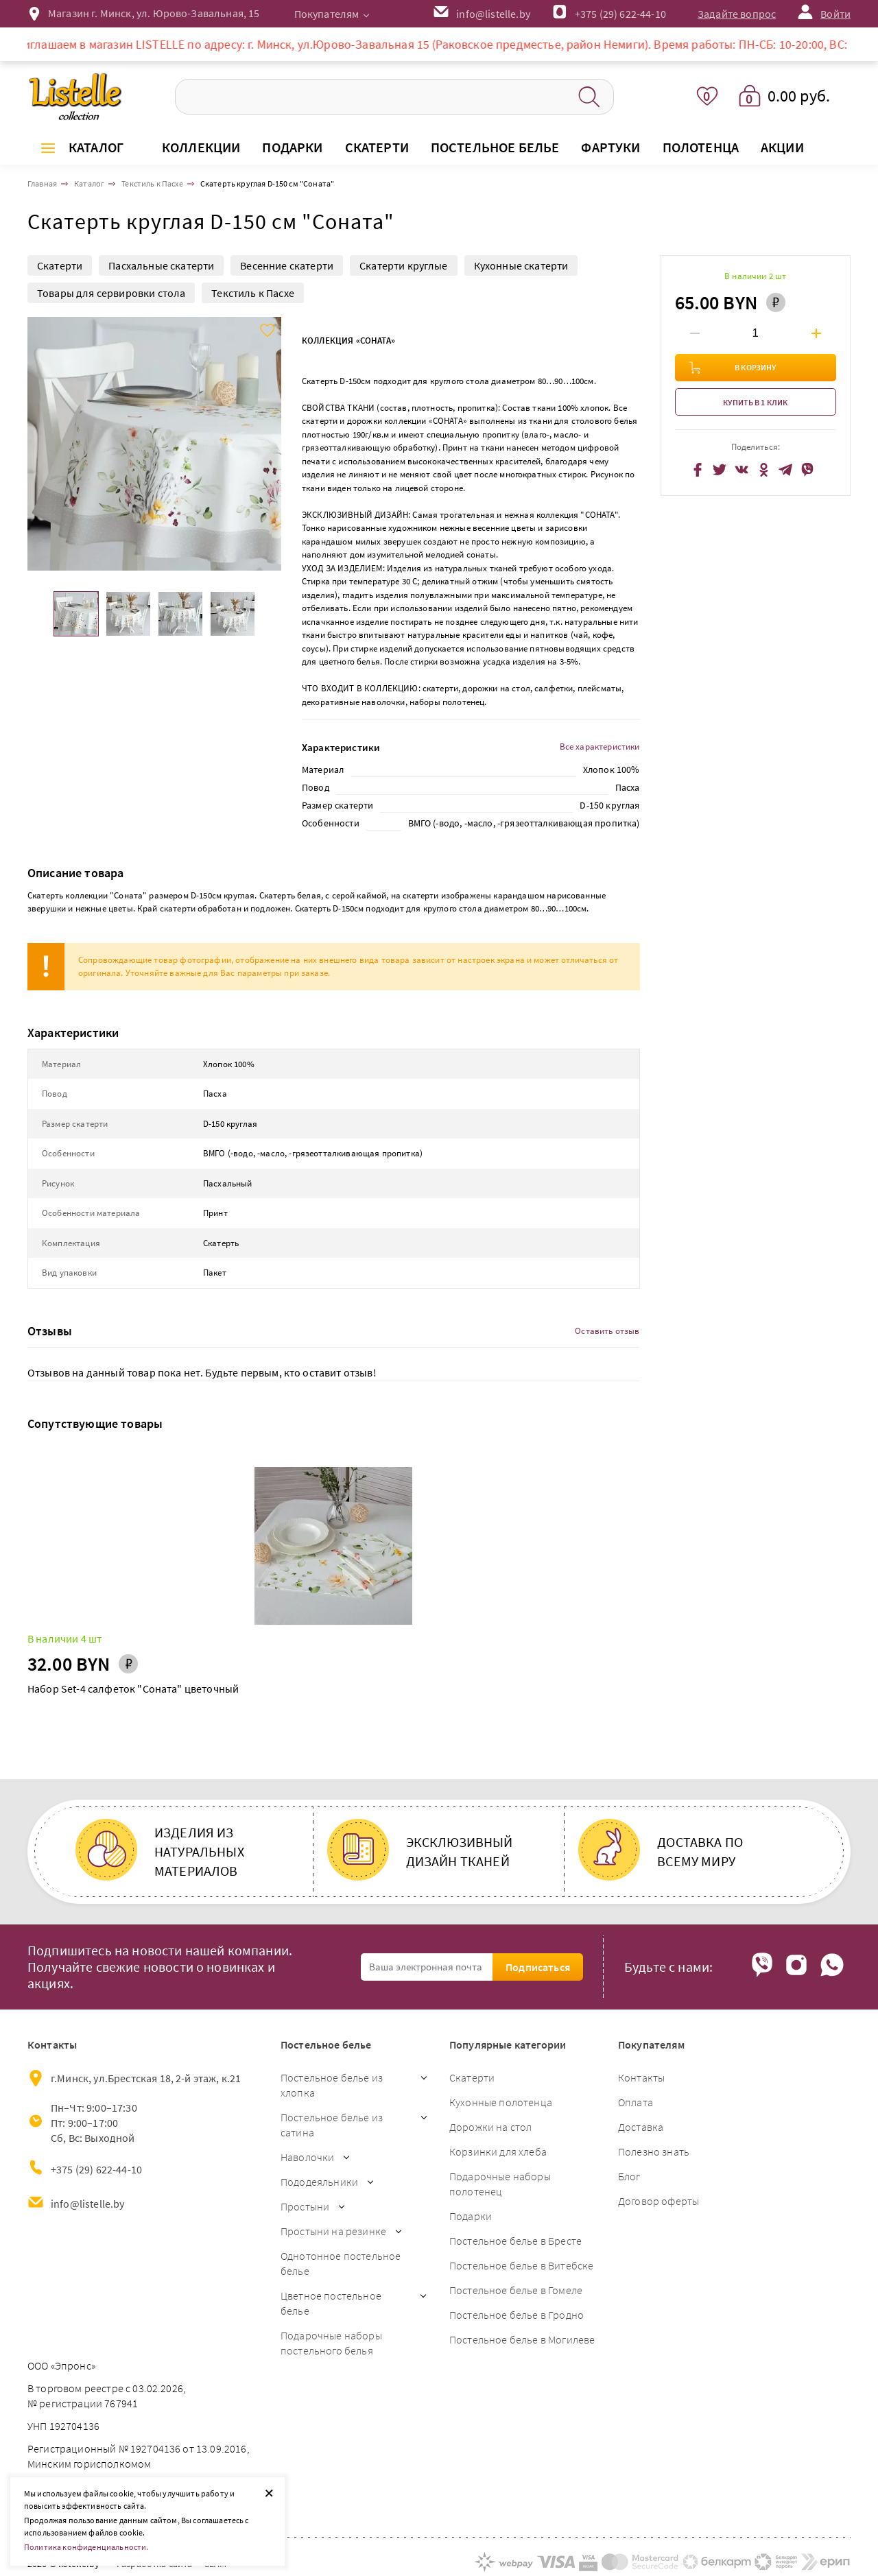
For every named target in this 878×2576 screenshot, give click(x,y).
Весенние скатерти (286, 265)
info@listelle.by (88, 2203)
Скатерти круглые (403, 265)
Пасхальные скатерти (161, 265)
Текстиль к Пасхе (252, 293)
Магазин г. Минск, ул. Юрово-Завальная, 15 (154, 13)
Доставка (640, 2127)
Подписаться (538, 1967)
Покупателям (326, 14)
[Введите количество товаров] (755, 333)
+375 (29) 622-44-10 (620, 14)
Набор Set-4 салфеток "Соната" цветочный (133, 1688)
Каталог (96, 147)
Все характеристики (600, 746)
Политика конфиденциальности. (86, 2547)
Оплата (635, 2102)
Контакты (641, 2077)
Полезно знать (653, 2151)
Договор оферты (658, 2201)
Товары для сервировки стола (111, 293)
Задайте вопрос (737, 14)
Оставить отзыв (607, 1331)
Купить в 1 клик (755, 402)
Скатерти (59, 265)
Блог (629, 2176)
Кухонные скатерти (521, 265)
